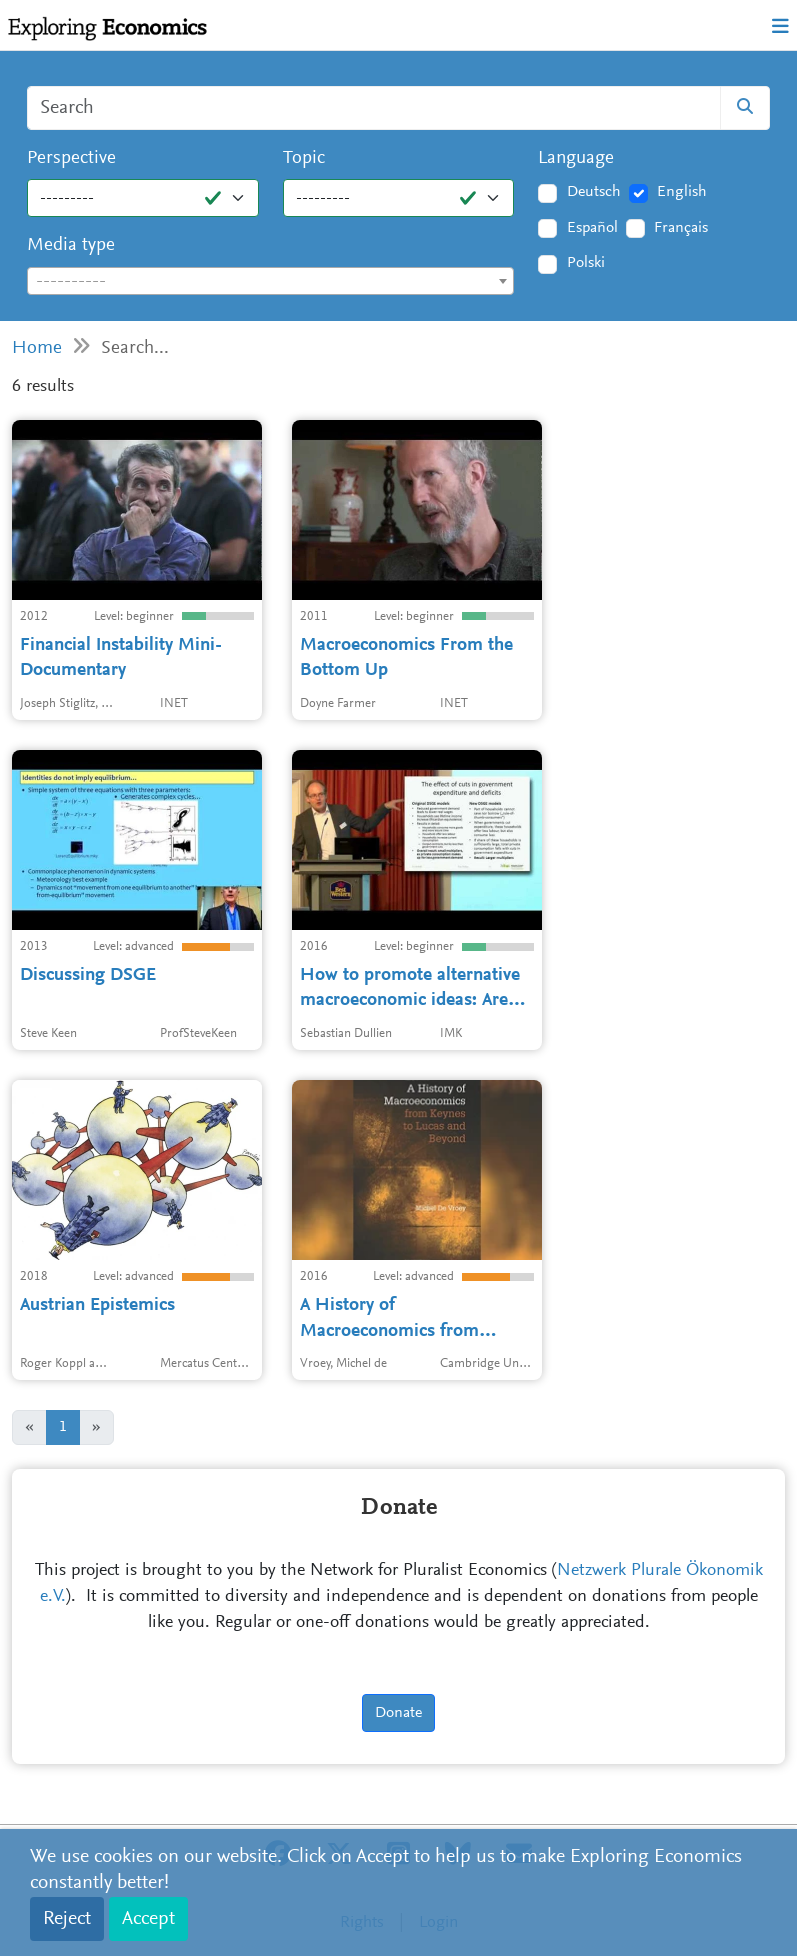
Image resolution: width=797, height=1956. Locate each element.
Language (576, 158)
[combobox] (270, 281)
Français (681, 228)
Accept (148, 1919)
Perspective (71, 158)
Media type (71, 245)
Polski (586, 263)
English (682, 192)
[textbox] (270, 282)
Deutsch (594, 192)
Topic (304, 158)
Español (592, 228)
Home (37, 348)
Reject (67, 1919)
